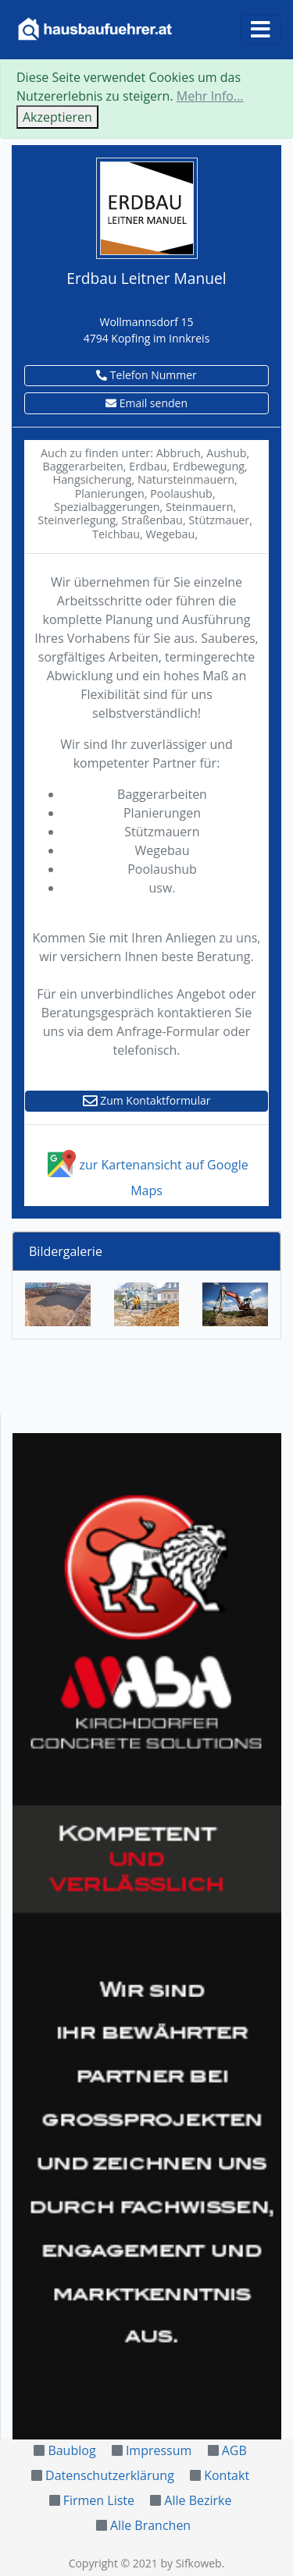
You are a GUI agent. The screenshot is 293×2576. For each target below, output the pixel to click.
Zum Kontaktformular (147, 1100)
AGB (234, 2450)
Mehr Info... (210, 96)
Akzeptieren (57, 117)
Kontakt (226, 2475)
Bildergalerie (65, 1251)
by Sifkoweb (190, 2563)
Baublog (71, 2450)
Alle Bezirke (197, 2500)
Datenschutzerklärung (109, 2475)
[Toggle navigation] (260, 29)
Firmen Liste (98, 2500)
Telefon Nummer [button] (146, 374)
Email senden (146, 403)
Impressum (158, 2450)
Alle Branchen (150, 2525)
